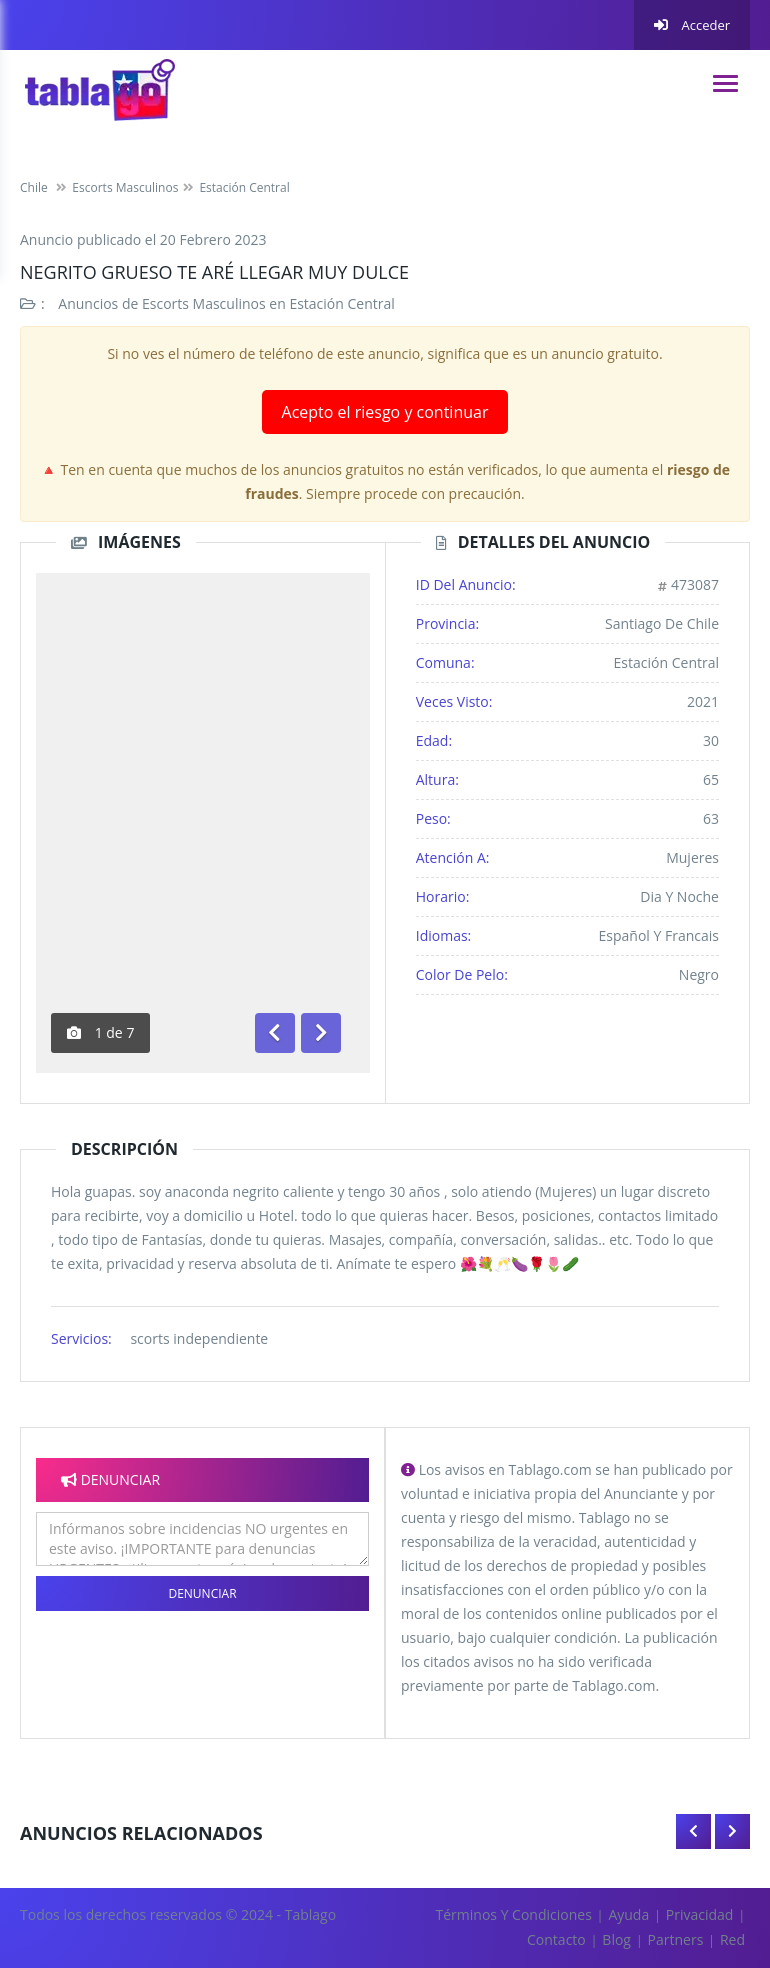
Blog (616, 1939)
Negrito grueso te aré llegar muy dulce (214, 272)
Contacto (556, 1939)
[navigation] (725, 83)
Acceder (692, 25)
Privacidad (700, 1914)
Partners (676, 1939)
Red (732, 1939)
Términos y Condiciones (514, 1914)
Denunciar (202, 1593)
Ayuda (628, 1914)
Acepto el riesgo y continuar (385, 412)
